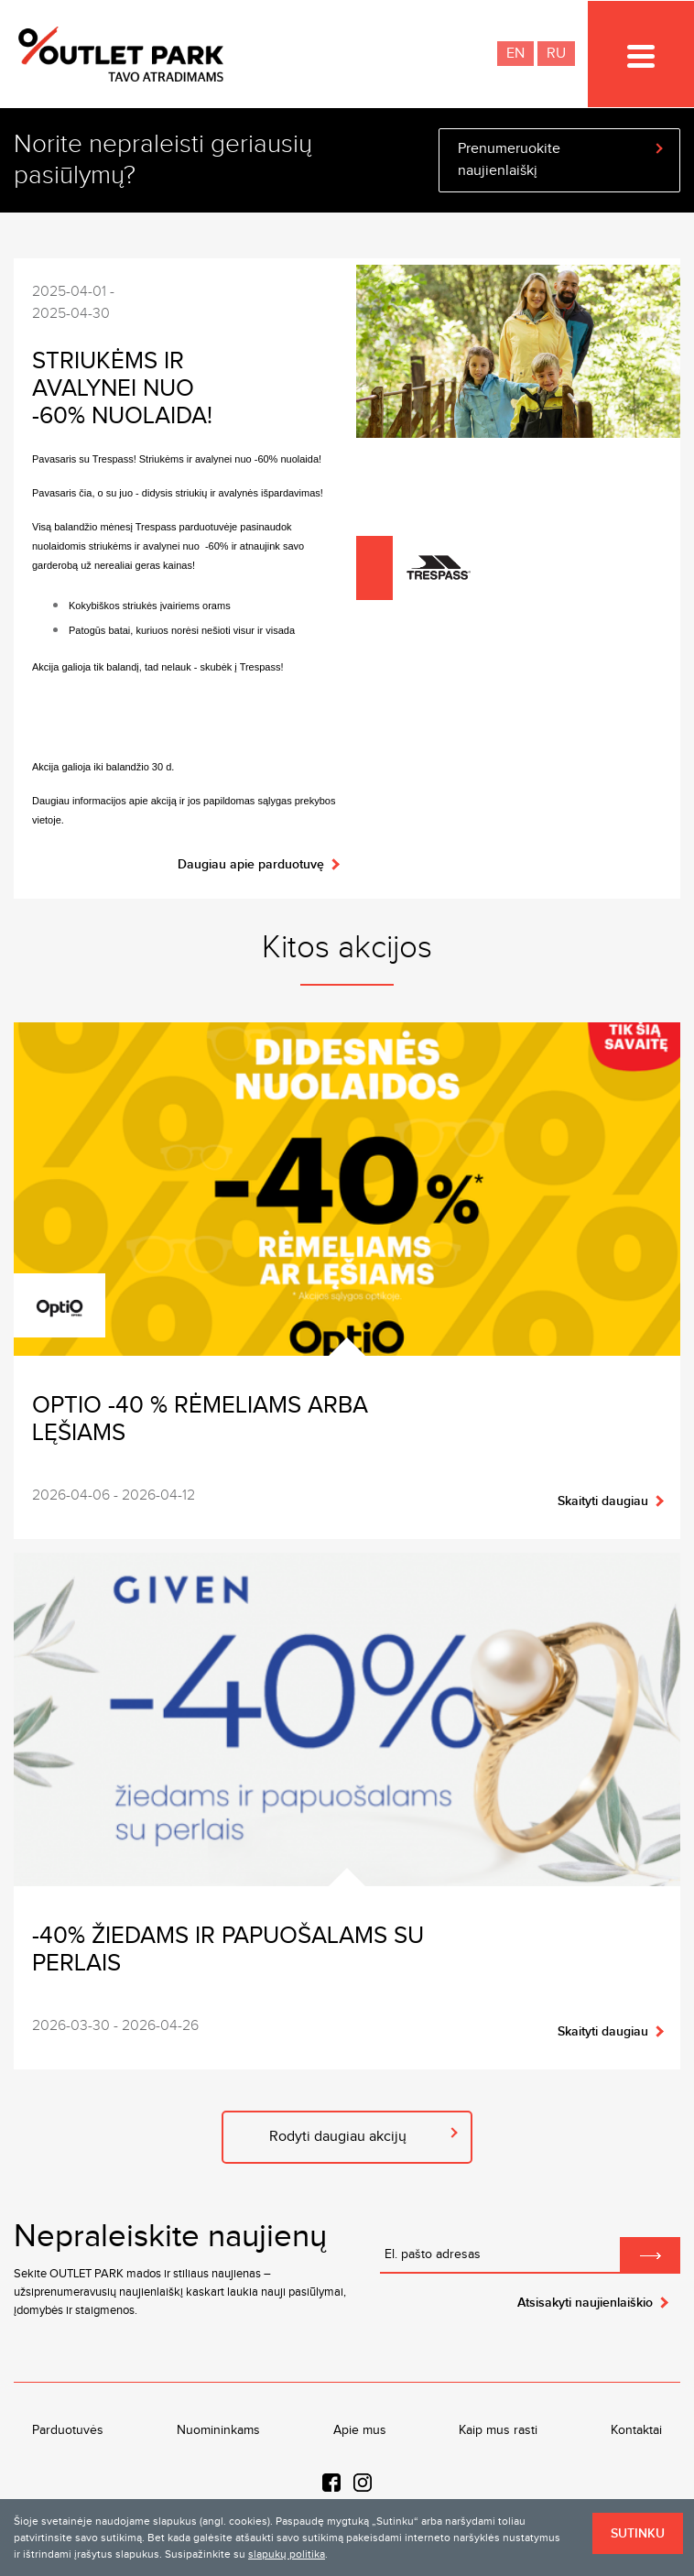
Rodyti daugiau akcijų (338, 2136)
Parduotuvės (67, 2430)
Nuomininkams (218, 2430)
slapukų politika (286, 2554)
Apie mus (359, 2430)
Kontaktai (636, 2430)
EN (515, 53)
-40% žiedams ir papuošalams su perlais (228, 1950)
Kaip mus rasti (498, 2430)
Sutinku (638, 2533)
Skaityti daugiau (603, 1501)
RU (556, 53)
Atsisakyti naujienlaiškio (585, 2302)
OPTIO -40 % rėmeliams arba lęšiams (200, 1419)
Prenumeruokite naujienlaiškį (509, 160)
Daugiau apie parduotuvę (251, 864)
